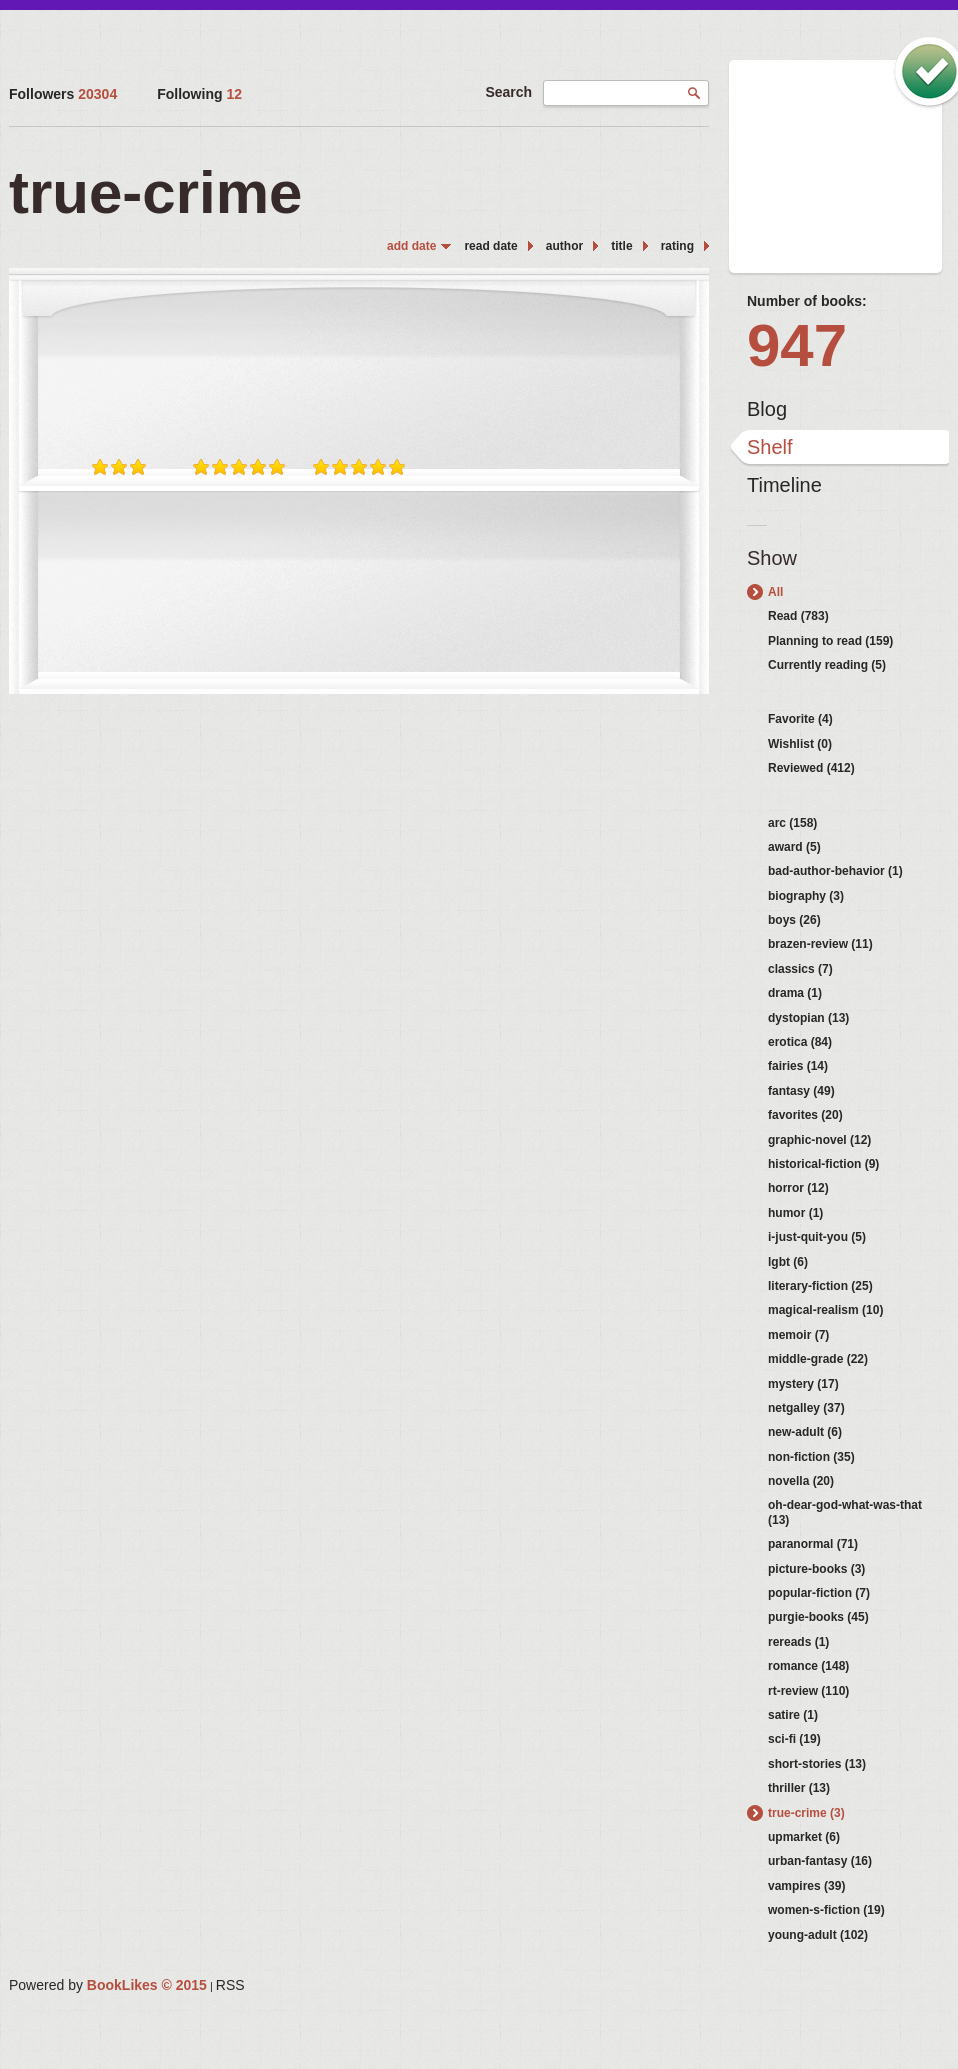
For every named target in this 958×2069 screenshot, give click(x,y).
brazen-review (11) (820, 944)
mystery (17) (803, 1384)
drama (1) (795, 993)
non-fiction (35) (811, 1457)
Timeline (784, 485)
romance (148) (808, 1666)
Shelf (770, 447)
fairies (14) (798, 1066)
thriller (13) (799, 1788)
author (564, 246)
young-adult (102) (818, 1935)
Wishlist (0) (800, 744)
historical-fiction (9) (823, 1164)
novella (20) (801, 1481)
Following (199, 94)
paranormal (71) (813, 1544)
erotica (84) (800, 1042)
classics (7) (800, 969)
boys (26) (794, 920)
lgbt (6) (788, 1262)
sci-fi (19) (794, 1739)
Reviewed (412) (811, 768)
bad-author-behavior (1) (835, 871)
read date (490, 246)
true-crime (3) (806, 1813)
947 (797, 345)
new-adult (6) (805, 1432)
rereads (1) (798, 1642)
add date (411, 246)
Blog (767, 409)
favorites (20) (805, 1115)
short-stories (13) (817, 1764)
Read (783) (798, 616)
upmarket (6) (804, 1837)
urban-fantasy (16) (820, 1861)
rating (677, 246)
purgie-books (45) (818, 1617)
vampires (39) (806, 1886)
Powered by (108, 1985)
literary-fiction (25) (820, 1286)
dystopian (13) (808, 1018)
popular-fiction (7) (819, 1593)
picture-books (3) (816, 1569)
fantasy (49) (801, 1091)
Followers (63, 94)
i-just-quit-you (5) (817, 1237)
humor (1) (795, 1213)
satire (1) (793, 1715)
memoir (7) (798, 1335)
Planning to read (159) (830, 641)
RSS (230, 1985)
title (621, 246)
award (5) (794, 847)
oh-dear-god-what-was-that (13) (845, 1512)
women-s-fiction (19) (826, 1910)
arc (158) (792, 823)
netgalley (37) (806, 1408)
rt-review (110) (808, 1691)
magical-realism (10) (825, 1310)
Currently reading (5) (827, 665)
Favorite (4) (800, 719)
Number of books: (807, 301)
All (775, 592)
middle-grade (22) (818, 1359)
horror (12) (798, 1188)
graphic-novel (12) (819, 1140)
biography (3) (806, 896)
